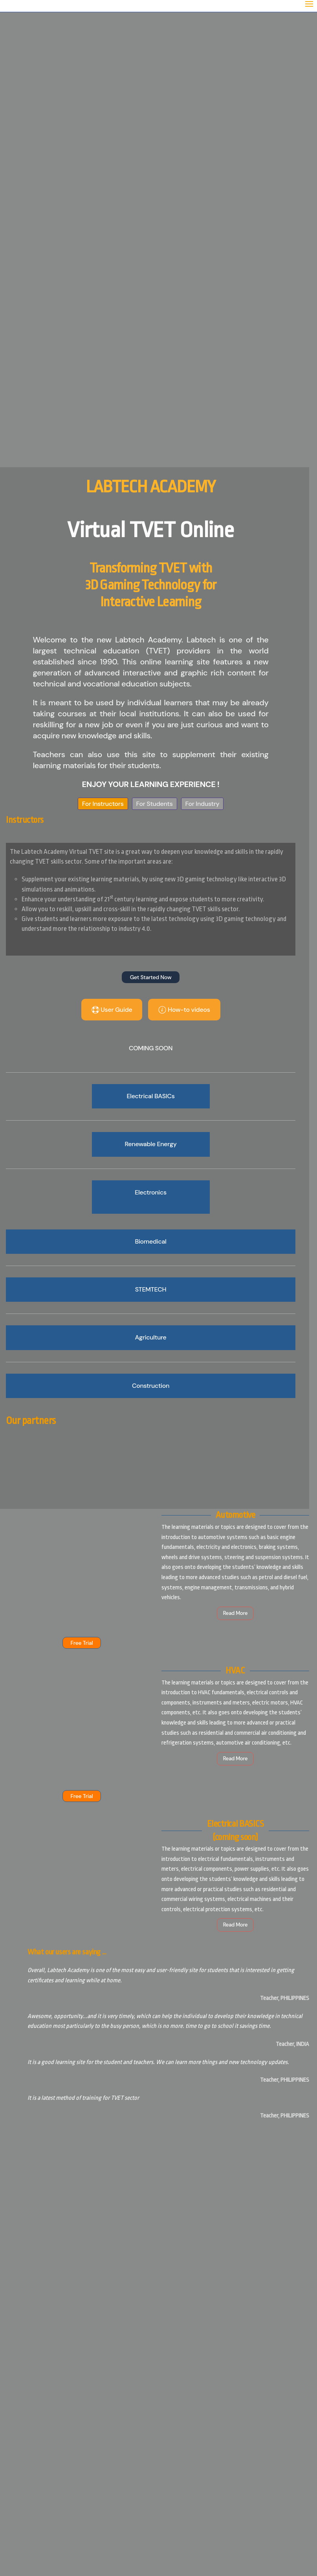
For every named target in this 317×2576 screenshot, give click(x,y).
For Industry (198, 804)
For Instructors (99, 804)
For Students (150, 804)
